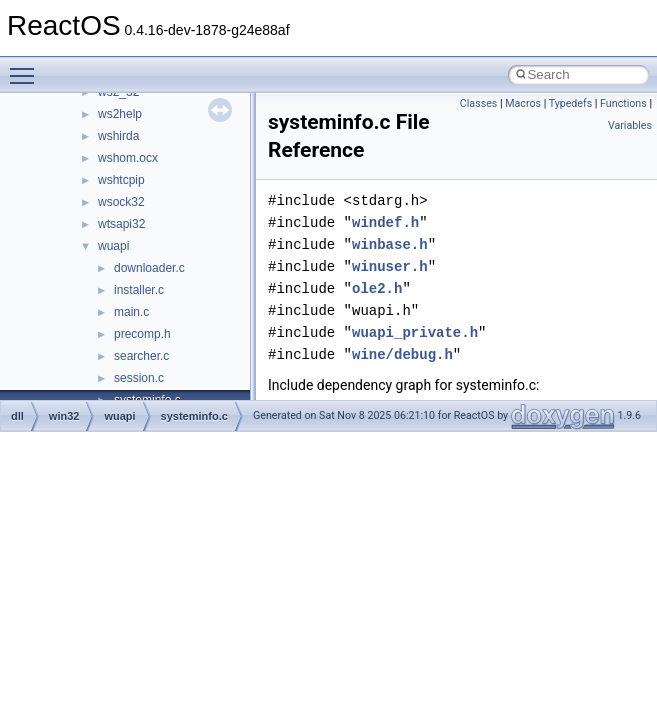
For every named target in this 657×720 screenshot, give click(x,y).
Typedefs (571, 103)
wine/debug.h (402, 354)
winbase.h (390, 244)
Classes (478, 103)
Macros (523, 103)
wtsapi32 (121, 224)
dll (17, 416)
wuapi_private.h (415, 332)
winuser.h (390, 266)
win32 (64, 416)
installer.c (139, 290)
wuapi (113, 246)
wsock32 (121, 202)
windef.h (385, 222)
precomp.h (142, 334)
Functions (623, 103)
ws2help (120, 114)
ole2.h (377, 288)
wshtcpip (121, 180)
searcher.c (141, 356)
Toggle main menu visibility (27, 67)
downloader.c (149, 268)
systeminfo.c (194, 416)
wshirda (118, 136)
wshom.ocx (128, 158)
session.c (139, 378)
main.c (131, 312)
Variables (630, 125)
